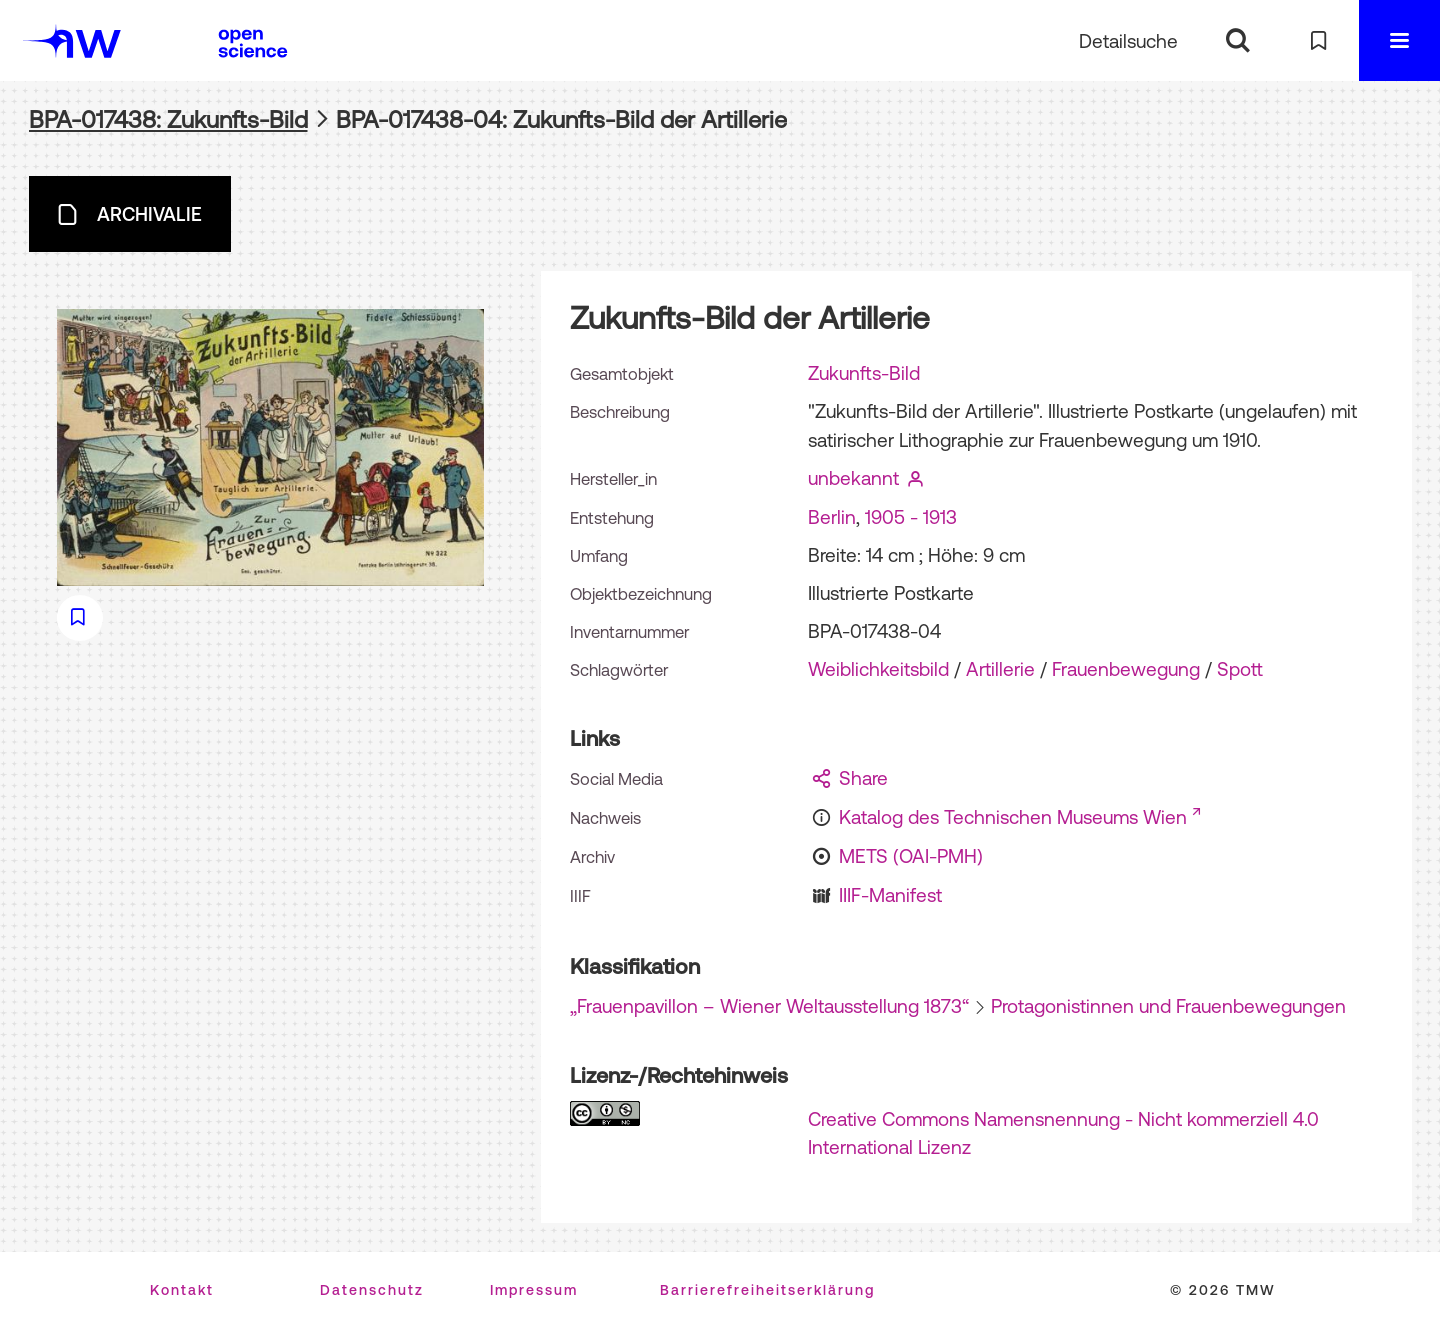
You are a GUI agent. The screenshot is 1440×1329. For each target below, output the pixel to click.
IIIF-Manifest (890, 895)
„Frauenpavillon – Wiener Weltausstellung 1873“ (769, 1006)
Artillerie (1000, 669)
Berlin (832, 517)
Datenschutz (372, 1290)
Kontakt (182, 1290)
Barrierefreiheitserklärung (767, 1290)
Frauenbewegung (1126, 669)
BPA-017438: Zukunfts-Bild (168, 119)
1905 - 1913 (911, 517)
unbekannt (853, 478)
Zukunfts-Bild (864, 373)
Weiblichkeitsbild (878, 669)
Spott (1240, 669)
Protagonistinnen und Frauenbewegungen (1168, 1006)
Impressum (534, 1290)
